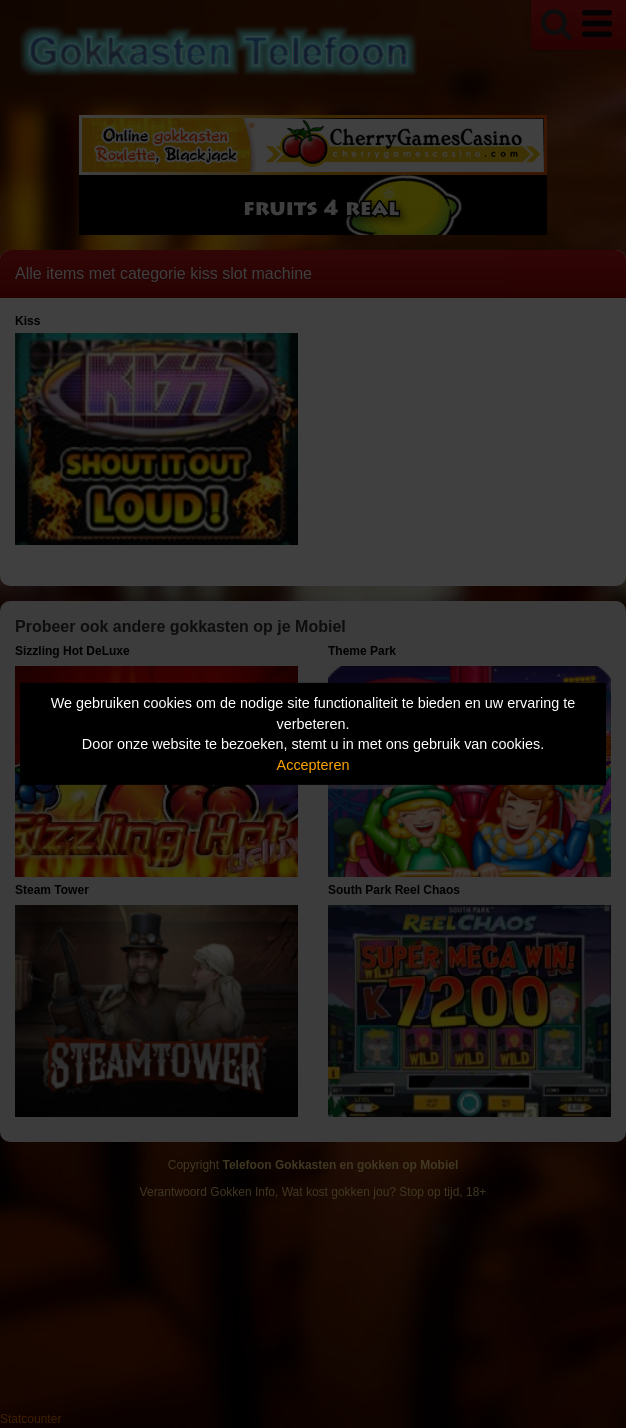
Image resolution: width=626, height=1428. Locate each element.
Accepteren (313, 765)
